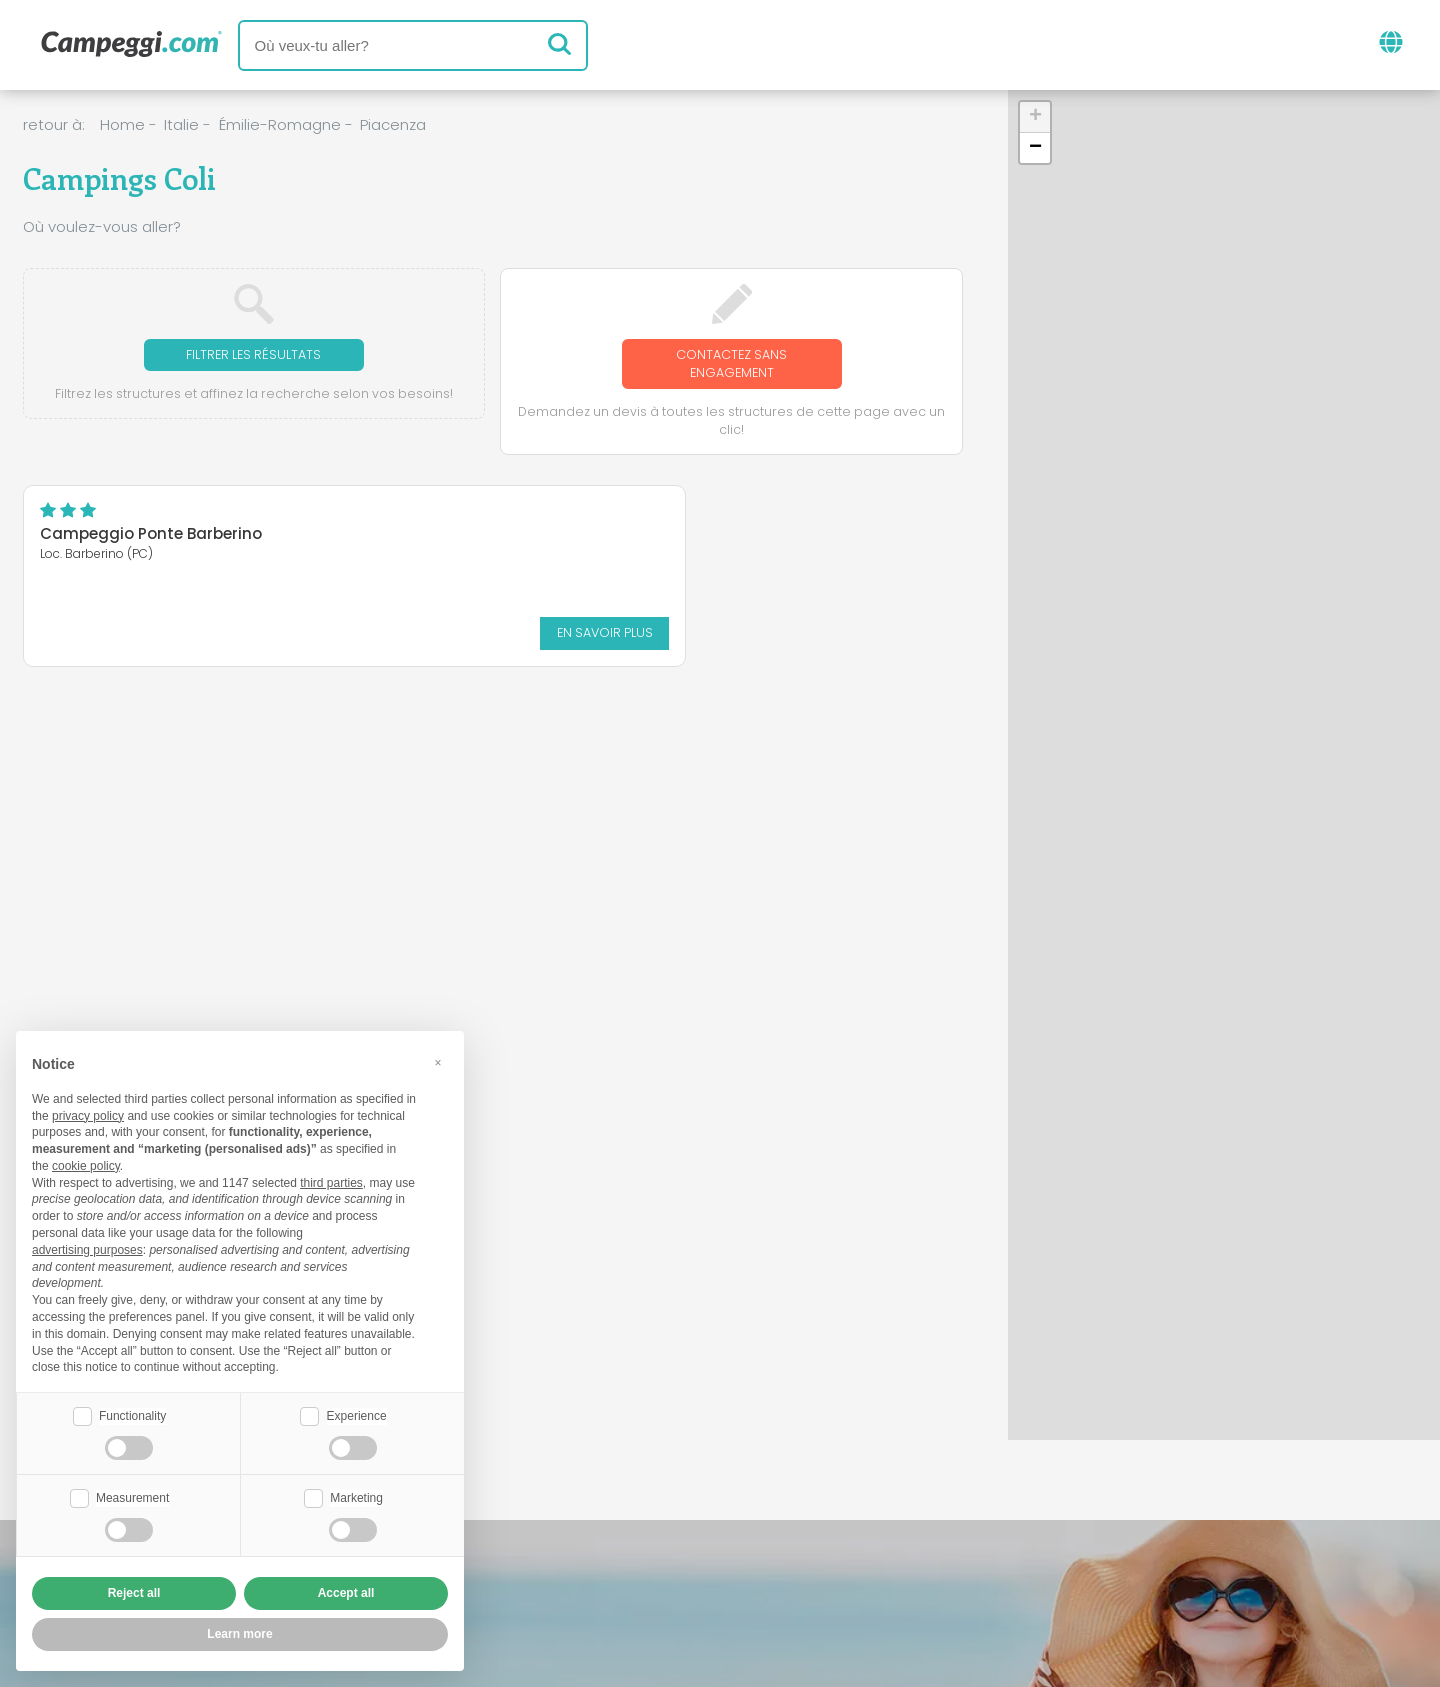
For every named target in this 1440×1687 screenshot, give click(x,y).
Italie (181, 124)
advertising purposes (87, 1248)
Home (122, 124)
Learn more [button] (239, 1634)
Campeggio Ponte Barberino (151, 538)
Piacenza (393, 124)
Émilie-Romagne (280, 124)
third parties (331, 1181)
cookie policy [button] (86, 1164)
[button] (1035, 117)
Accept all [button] (346, 1593)
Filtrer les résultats (253, 355)
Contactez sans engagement (731, 365)
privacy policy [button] (88, 1114)
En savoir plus (238, 635)
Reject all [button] (134, 1593)
